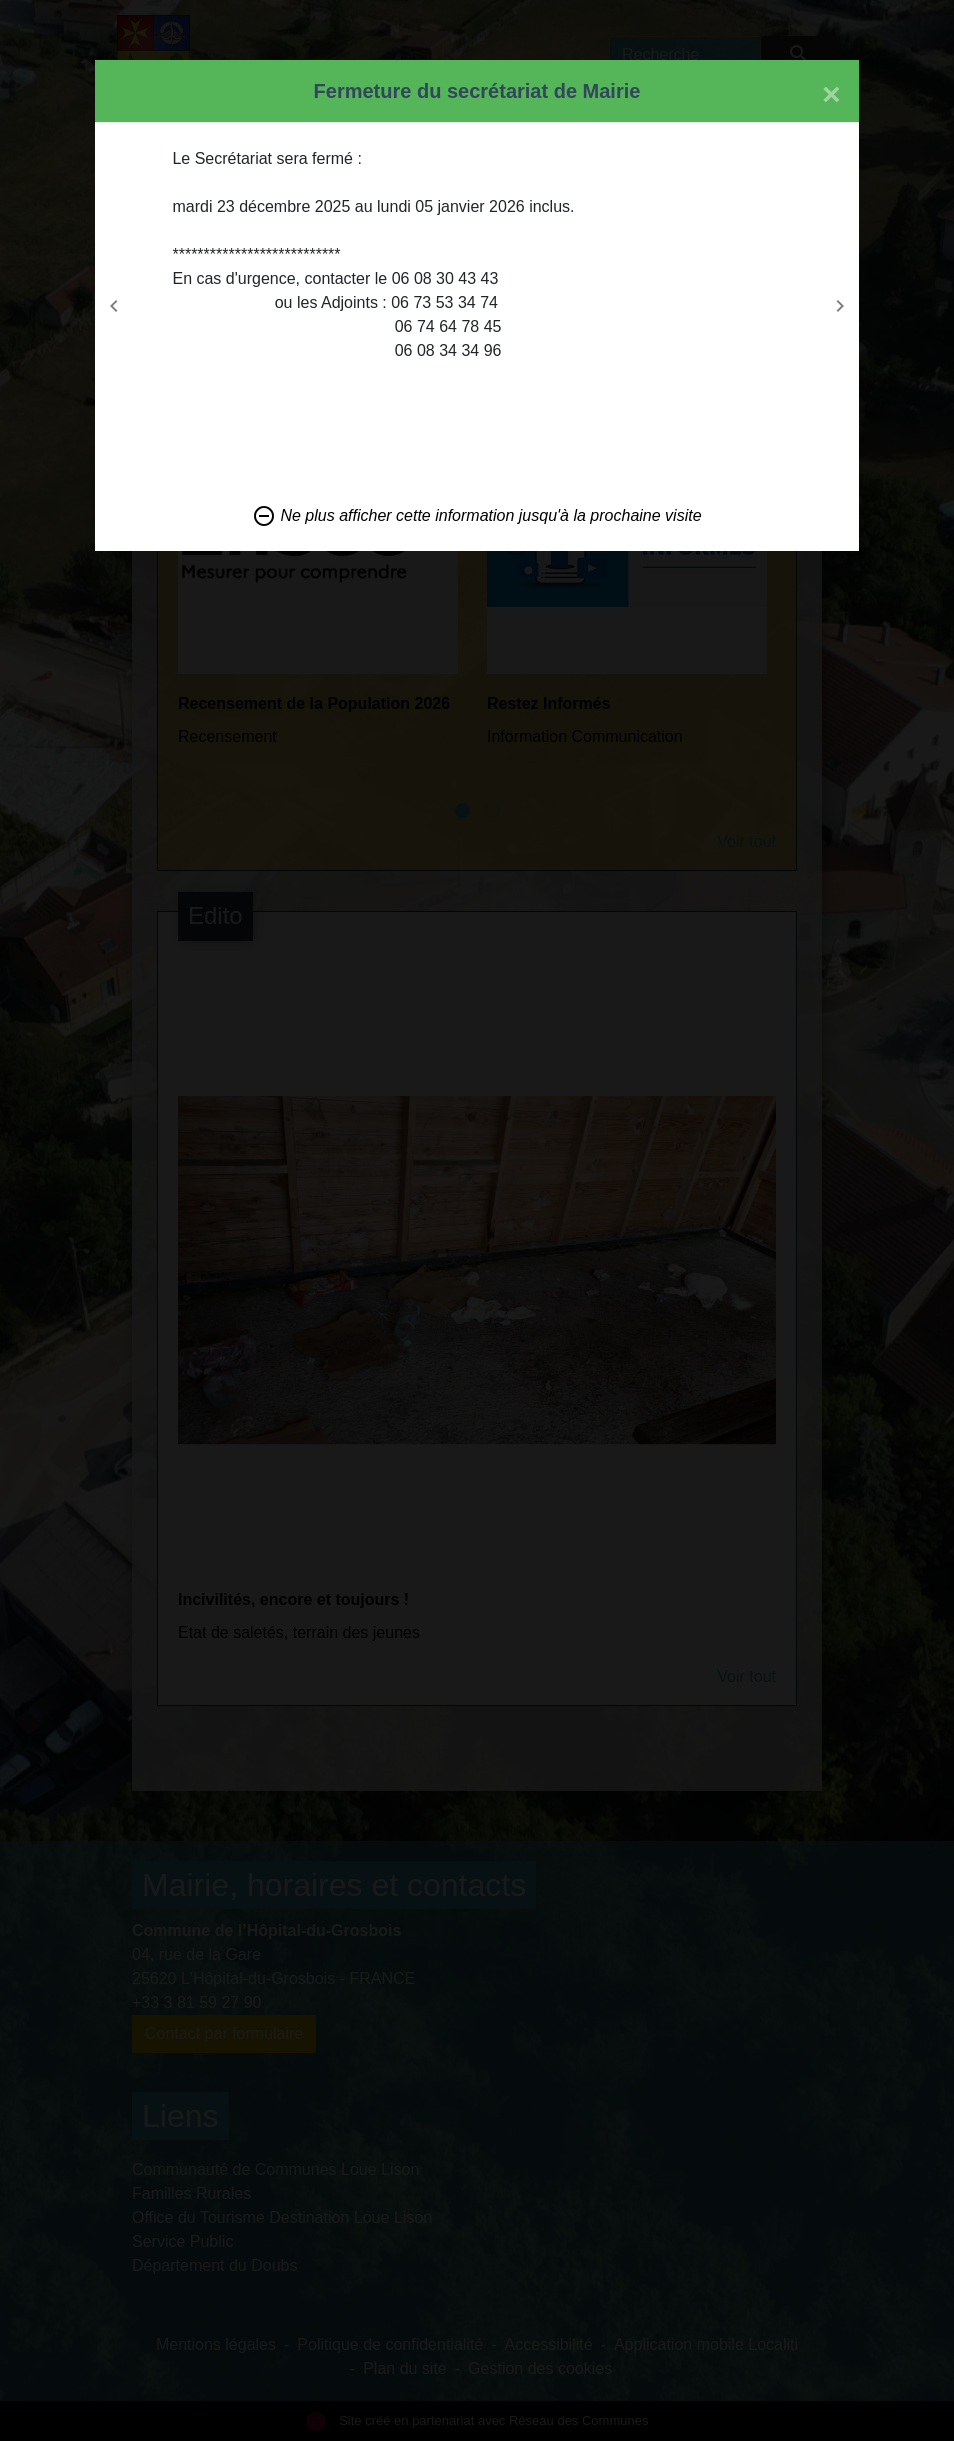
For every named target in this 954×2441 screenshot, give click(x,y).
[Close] (831, 94)
